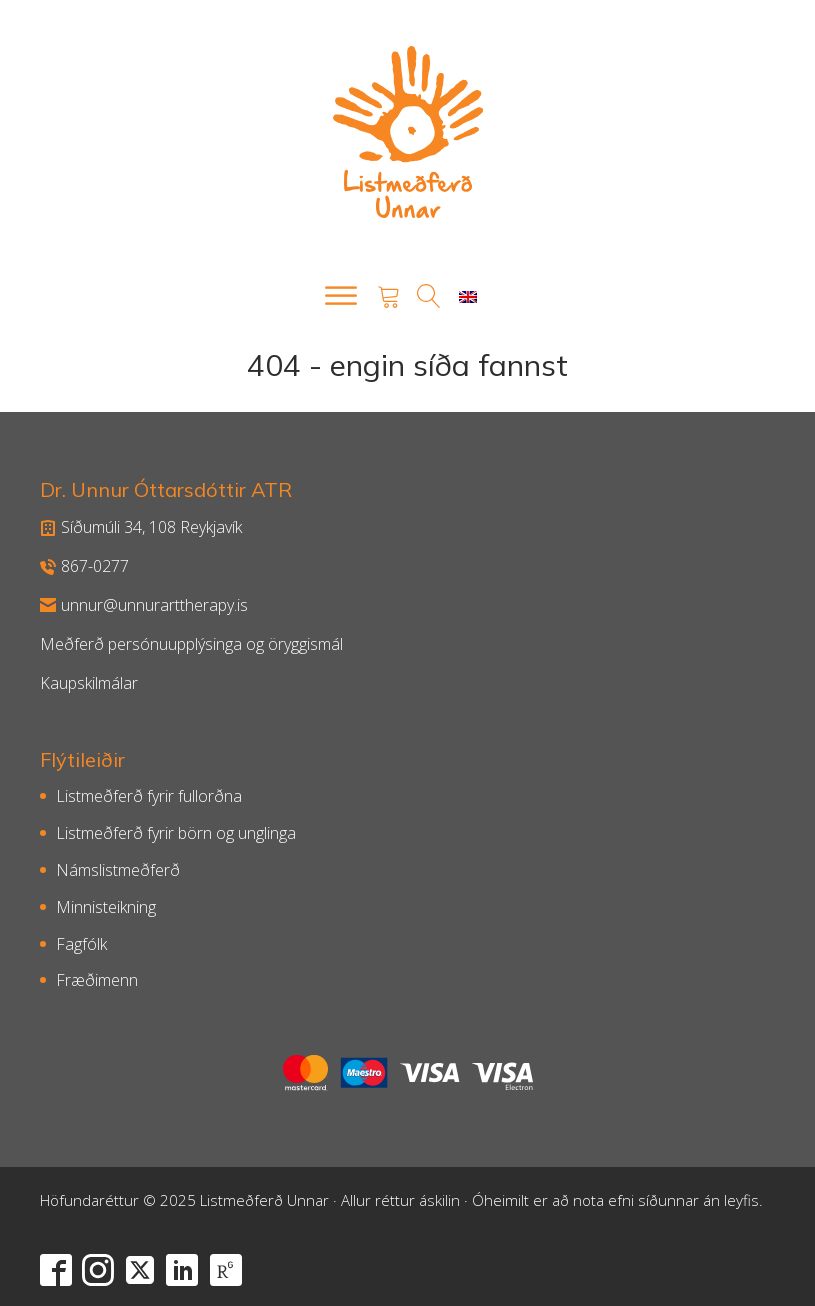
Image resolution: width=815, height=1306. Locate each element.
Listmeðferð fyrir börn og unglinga (176, 833)
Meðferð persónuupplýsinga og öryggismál (191, 644)
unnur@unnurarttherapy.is (144, 605)
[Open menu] (341, 296)
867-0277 (84, 566)
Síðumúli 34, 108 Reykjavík (141, 527)
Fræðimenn (97, 980)
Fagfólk (81, 944)
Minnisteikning (106, 907)
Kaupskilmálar (89, 683)
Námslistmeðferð (118, 870)
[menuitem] (468, 296)
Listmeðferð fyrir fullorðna (149, 796)
